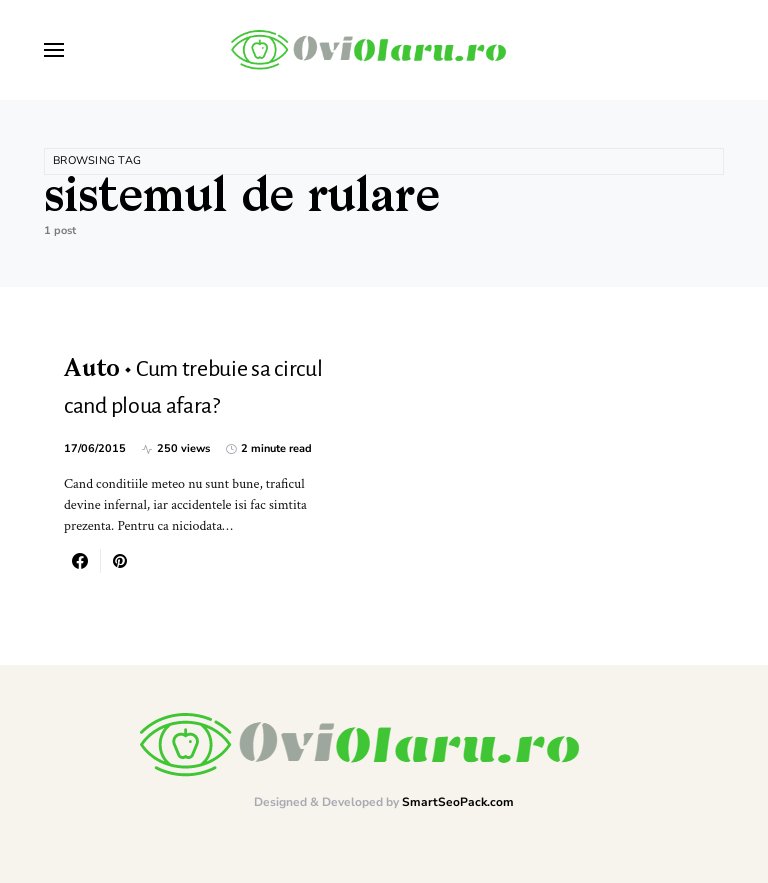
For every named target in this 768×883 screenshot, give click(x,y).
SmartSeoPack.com (458, 802)
